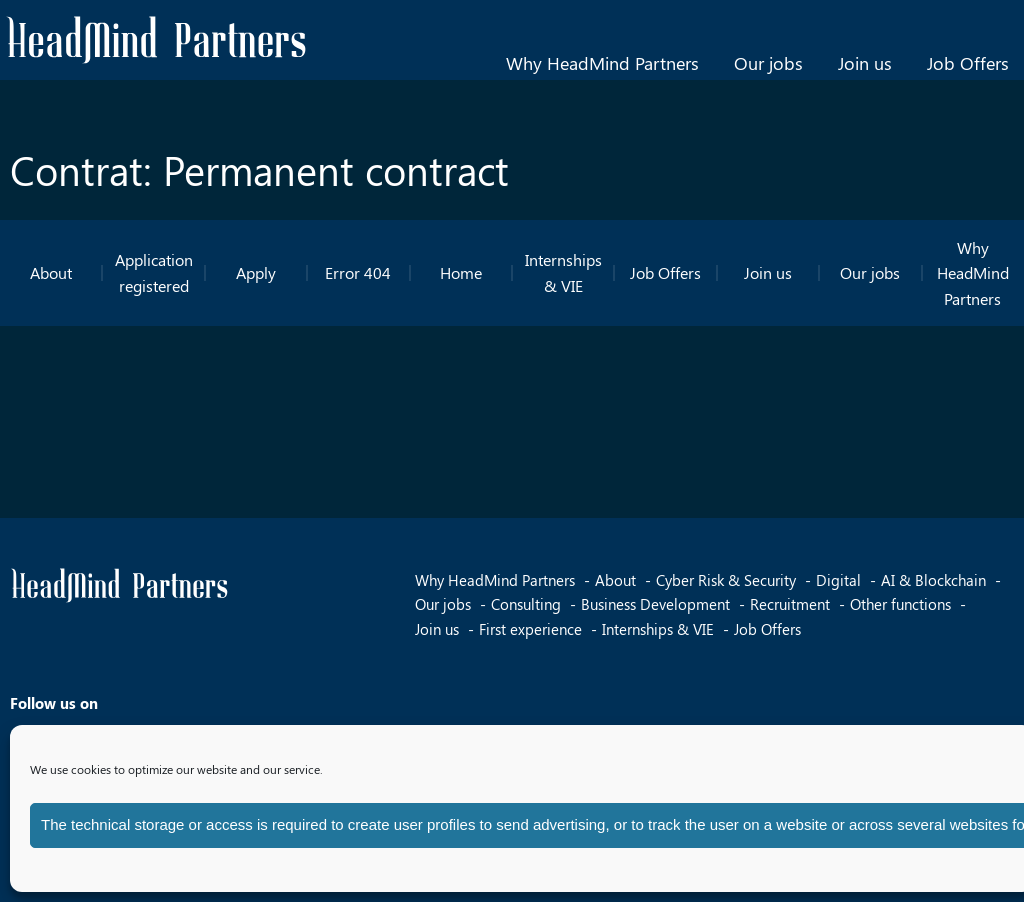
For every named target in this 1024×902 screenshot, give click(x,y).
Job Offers (968, 62)
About (51, 272)
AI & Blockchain (933, 580)
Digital (838, 580)
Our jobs (768, 62)
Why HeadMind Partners (602, 62)
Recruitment (790, 604)
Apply (256, 272)
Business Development (655, 604)
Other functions (900, 604)
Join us (865, 62)
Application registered (154, 272)
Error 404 (358, 272)
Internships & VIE (563, 272)
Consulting (526, 604)
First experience (530, 629)
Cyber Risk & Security (726, 580)
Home (461, 272)
